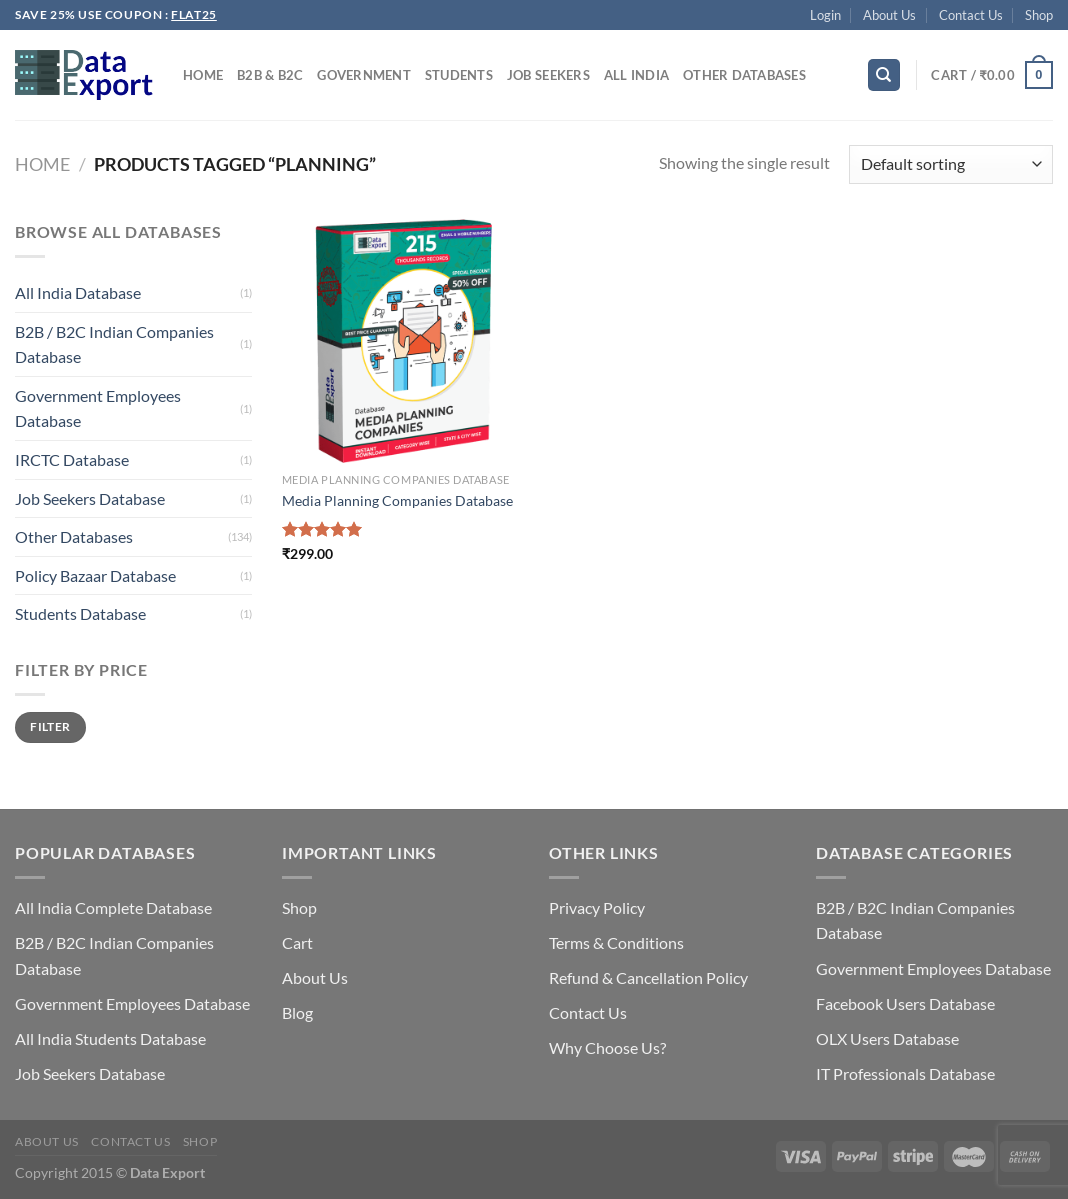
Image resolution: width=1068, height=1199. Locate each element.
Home (203, 75)
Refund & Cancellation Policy (648, 977)
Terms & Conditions (616, 942)
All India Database (78, 292)
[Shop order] (951, 164)
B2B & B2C (270, 75)
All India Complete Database (113, 907)
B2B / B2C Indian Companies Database (114, 344)
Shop (1039, 15)
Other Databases (744, 75)
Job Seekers (548, 75)
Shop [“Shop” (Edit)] (299, 907)
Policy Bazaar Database (95, 575)
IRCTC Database (72, 459)
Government (364, 75)
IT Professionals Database (905, 1073)
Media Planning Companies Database (397, 500)
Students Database (80, 613)
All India (636, 75)
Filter (50, 726)
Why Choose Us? (607, 1047)
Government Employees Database (98, 408)
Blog (297, 1012)
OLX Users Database (887, 1038)
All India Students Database (110, 1038)
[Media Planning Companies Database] (404, 341)
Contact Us (971, 15)
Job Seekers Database (90, 498)
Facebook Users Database (905, 1003)
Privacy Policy (597, 907)
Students (459, 75)
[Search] (884, 75)
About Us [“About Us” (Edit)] (315, 977)
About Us (889, 15)
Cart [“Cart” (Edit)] (297, 942)
